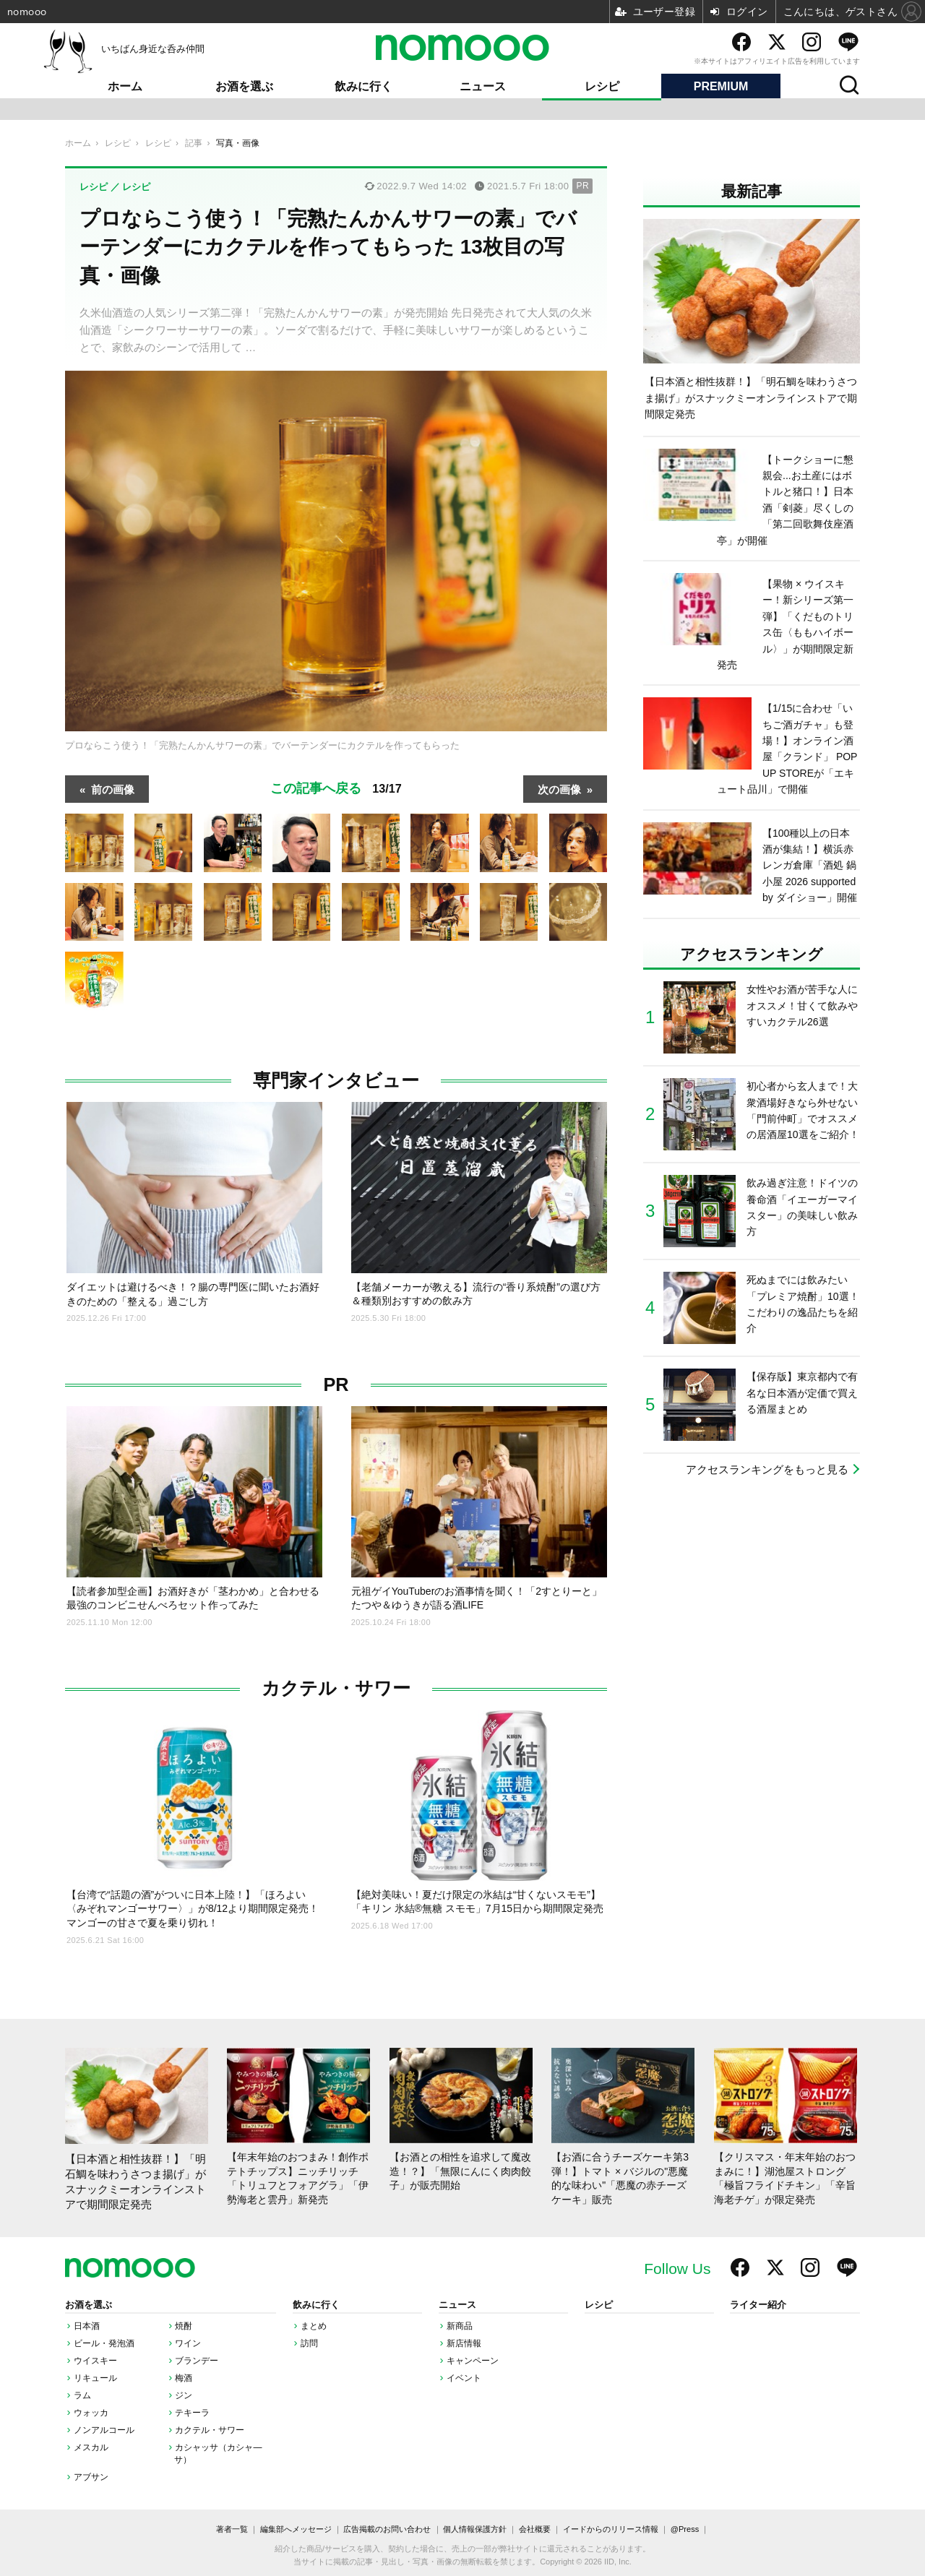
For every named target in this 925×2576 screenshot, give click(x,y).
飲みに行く (363, 86)
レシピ (602, 86)
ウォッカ (91, 2413)
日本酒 (87, 2326)
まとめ (314, 2326)
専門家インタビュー (336, 1081)
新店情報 (464, 2343)
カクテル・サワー (336, 1688)
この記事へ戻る (336, 788)
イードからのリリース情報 (610, 2529)
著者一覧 (232, 2529)
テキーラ (192, 2413)
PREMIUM (721, 86)
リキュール (95, 2378)
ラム (82, 2395)
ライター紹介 (758, 2305)
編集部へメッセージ (296, 2529)
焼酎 (183, 2326)
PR (335, 1385)
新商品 (460, 2326)
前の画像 (112, 788)
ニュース (483, 86)
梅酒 (183, 2378)
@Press (685, 2529)
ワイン (188, 2343)
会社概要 (535, 2529)
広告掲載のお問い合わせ (387, 2529)
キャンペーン (473, 2361)
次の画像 (559, 788)
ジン (183, 2395)
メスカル (91, 2447)
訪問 (309, 2343)
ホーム (125, 86)
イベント (464, 2378)
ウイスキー (95, 2361)
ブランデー (196, 2361)
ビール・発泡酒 (104, 2343)
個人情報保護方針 (475, 2529)
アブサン (91, 2477)
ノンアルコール (104, 2430)
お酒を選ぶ (244, 86)
